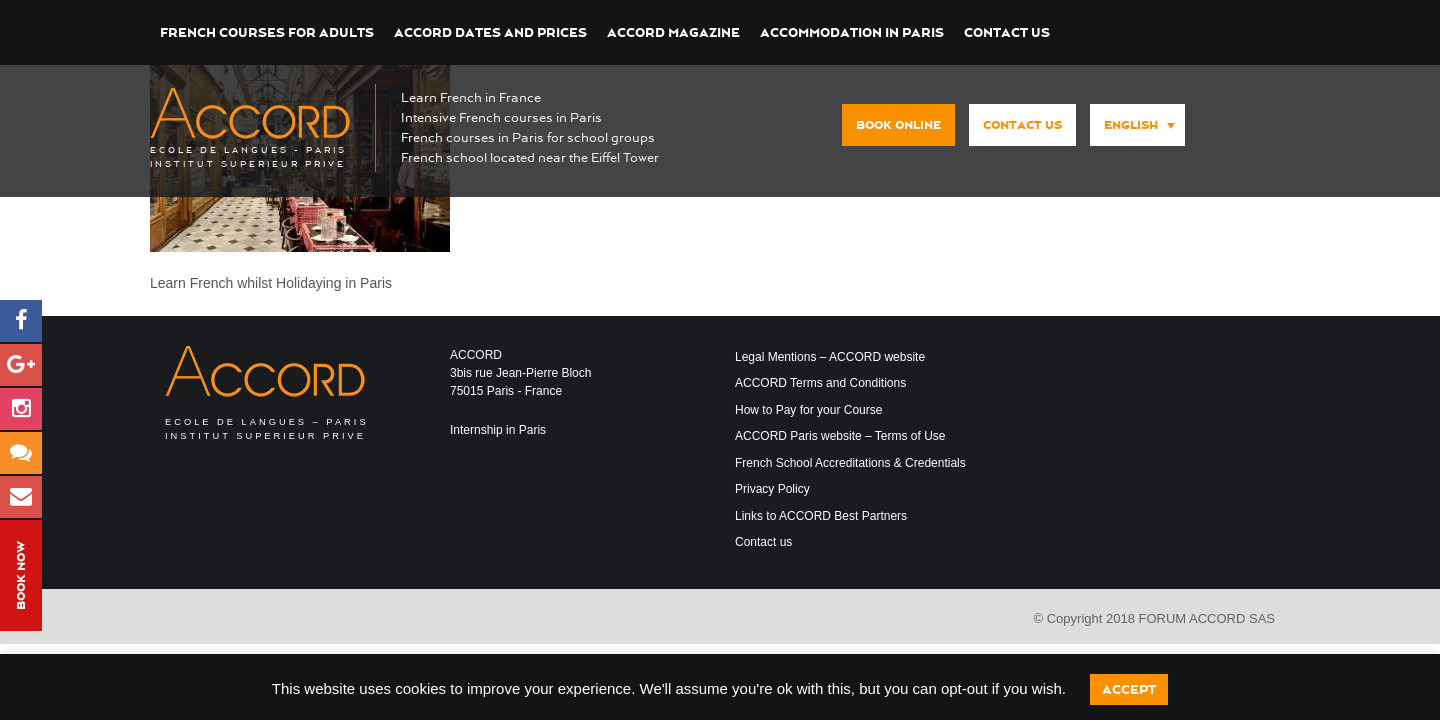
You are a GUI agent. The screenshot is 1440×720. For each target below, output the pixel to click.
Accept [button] (1129, 689)
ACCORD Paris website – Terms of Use (840, 436)
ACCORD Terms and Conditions (820, 383)
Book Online (898, 125)
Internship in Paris (498, 430)
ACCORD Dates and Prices (490, 32)
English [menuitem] (1131, 125)
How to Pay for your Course (808, 410)
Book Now (21, 575)
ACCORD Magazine (673, 32)
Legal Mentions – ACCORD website (830, 357)
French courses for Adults (267, 32)
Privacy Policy (772, 489)
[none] (1132, 126)
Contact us (1007, 32)
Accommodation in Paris (852, 32)
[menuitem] (1137, 125)
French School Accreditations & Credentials (850, 463)
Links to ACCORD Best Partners (821, 516)
